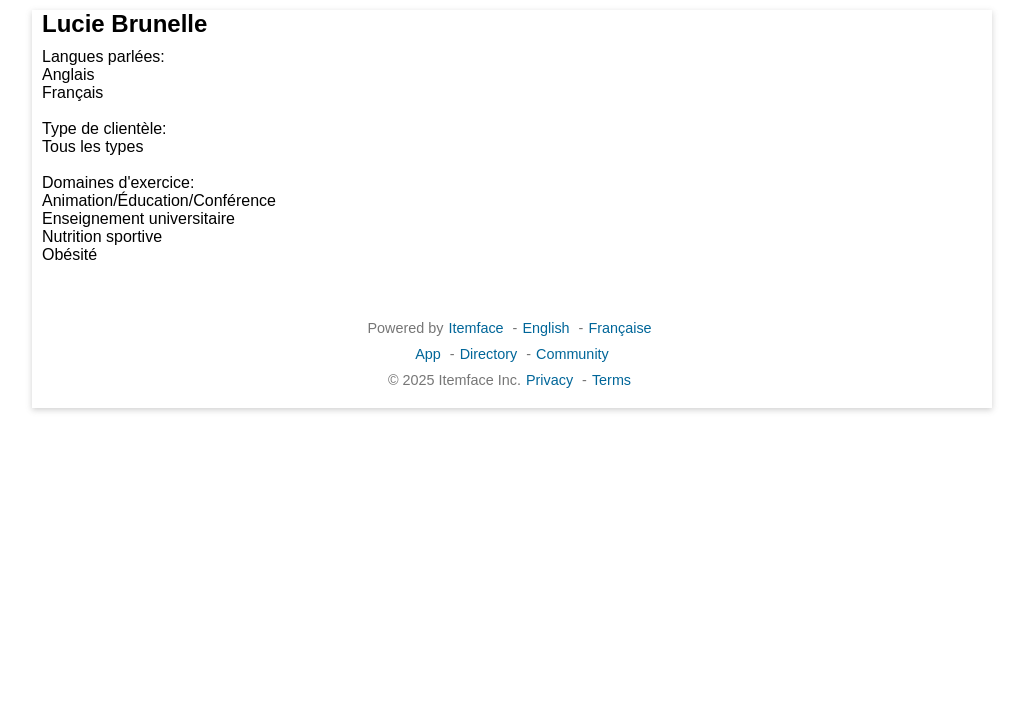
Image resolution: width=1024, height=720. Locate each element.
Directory (489, 354)
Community (572, 354)
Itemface (475, 328)
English (545, 328)
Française (619, 328)
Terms (611, 380)
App (428, 354)
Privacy (549, 380)
